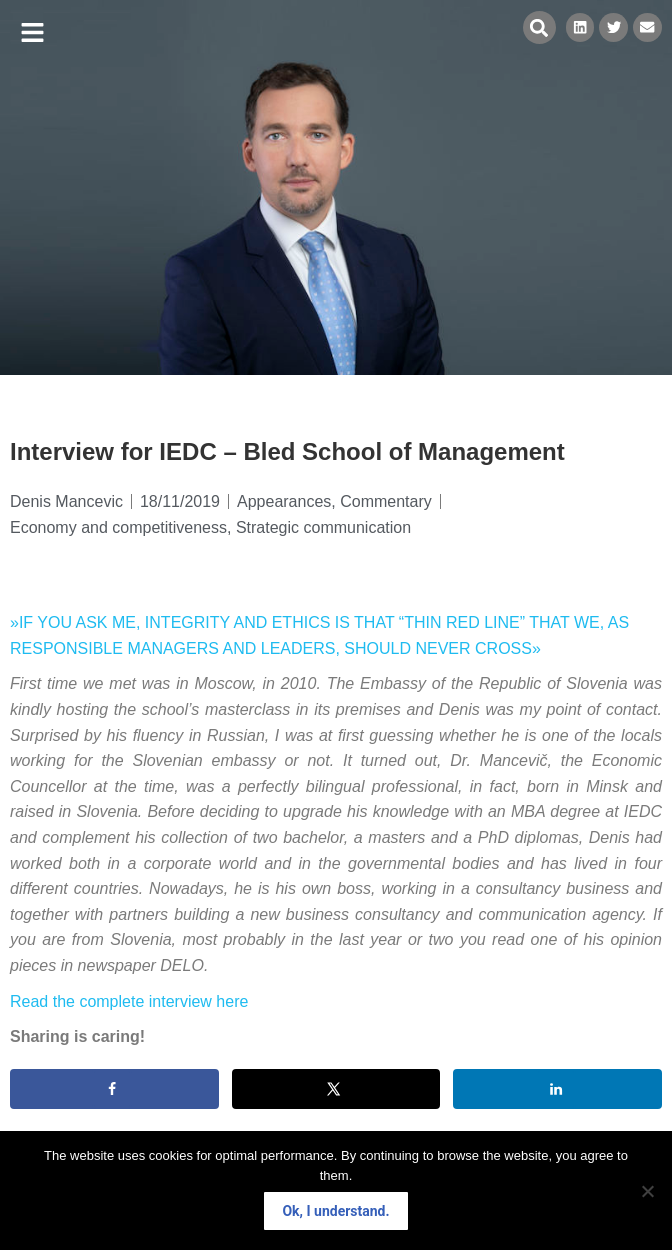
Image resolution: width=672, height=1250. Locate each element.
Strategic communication (323, 527)
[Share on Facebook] (114, 1089)
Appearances (284, 501)
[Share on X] (336, 1089)
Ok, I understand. (335, 1211)
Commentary (386, 501)
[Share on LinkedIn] (557, 1089)
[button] (32, 32)
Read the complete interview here (129, 1001)
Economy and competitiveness (118, 527)
